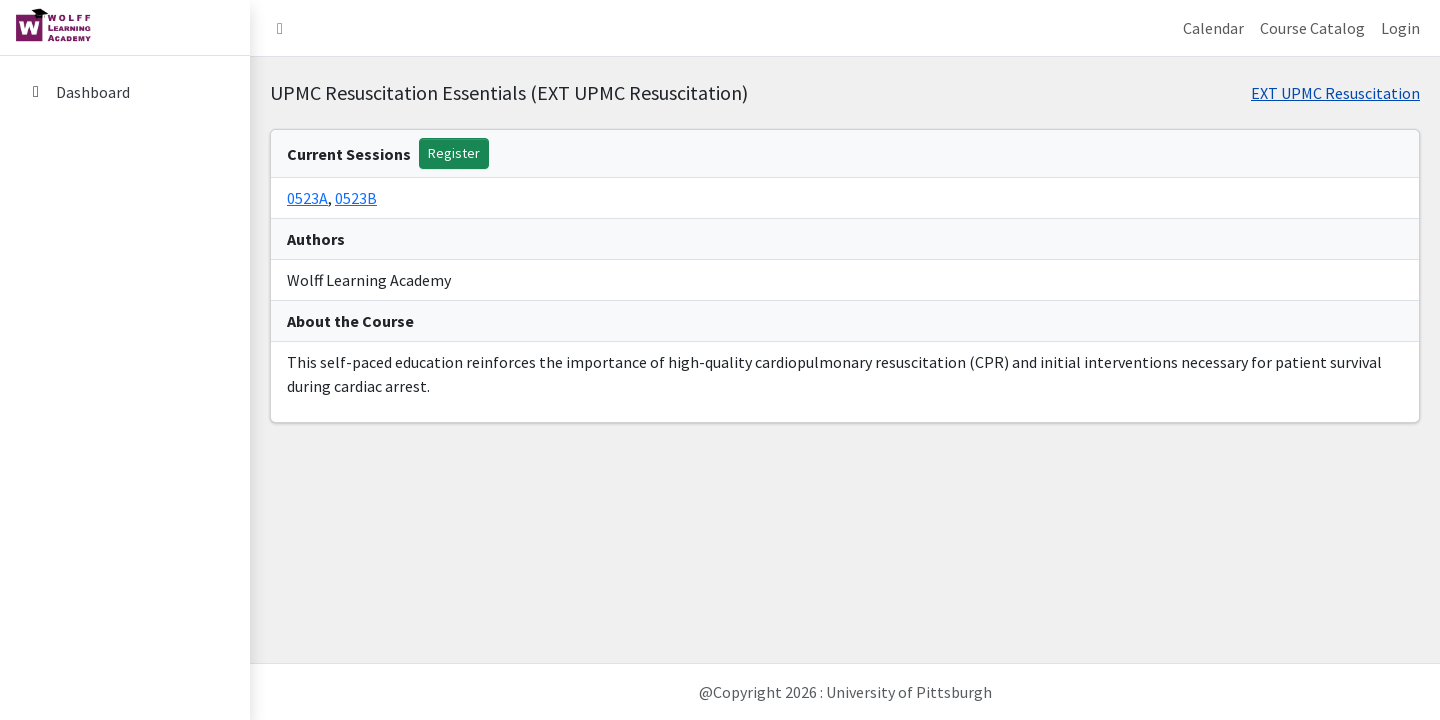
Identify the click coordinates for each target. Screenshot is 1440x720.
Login (1400, 28)
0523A (307, 198)
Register (454, 153)
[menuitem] (125, 93)
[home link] (125, 28)
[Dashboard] (125, 92)
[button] (280, 28)
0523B (356, 198)
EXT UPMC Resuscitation (1335, 93)
